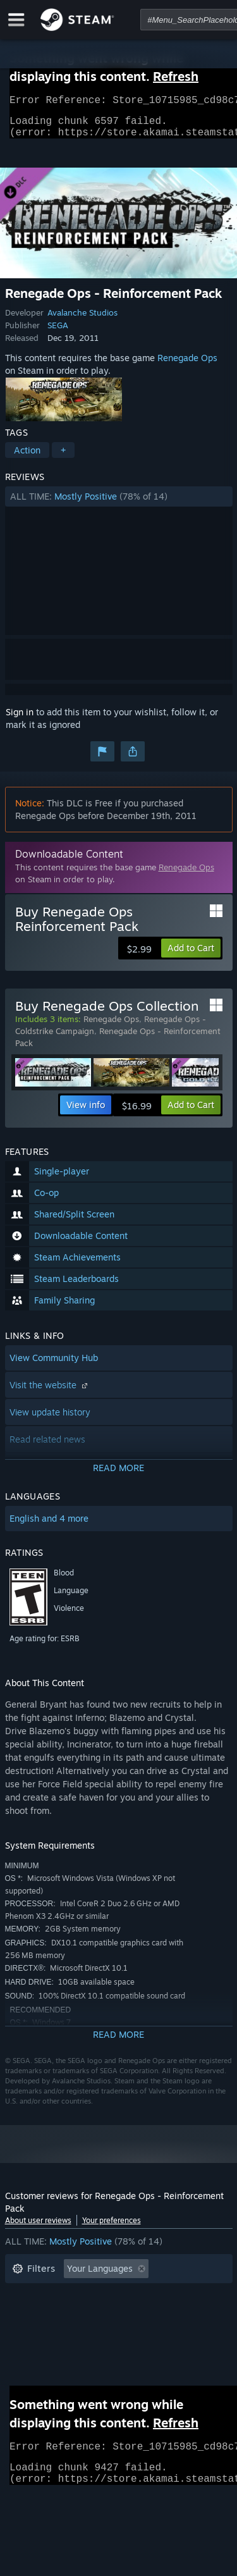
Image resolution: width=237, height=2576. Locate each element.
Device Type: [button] (39, 2352)
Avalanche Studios (82, 320)
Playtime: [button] (32, 2314)
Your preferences (111, 2228)
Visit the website (49, 1392)
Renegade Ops (187, 365)
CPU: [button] (123, 2333)
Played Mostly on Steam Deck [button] (137, 2314)
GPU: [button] (168, 2333)
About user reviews (38, 2228)
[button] (119, 504)
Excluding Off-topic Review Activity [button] (85, 2295)
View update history (49, 1419)
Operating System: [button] (51, 2333)
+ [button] (63, 457)
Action (27, 457)
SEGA (57, 333)
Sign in (19, 719)
